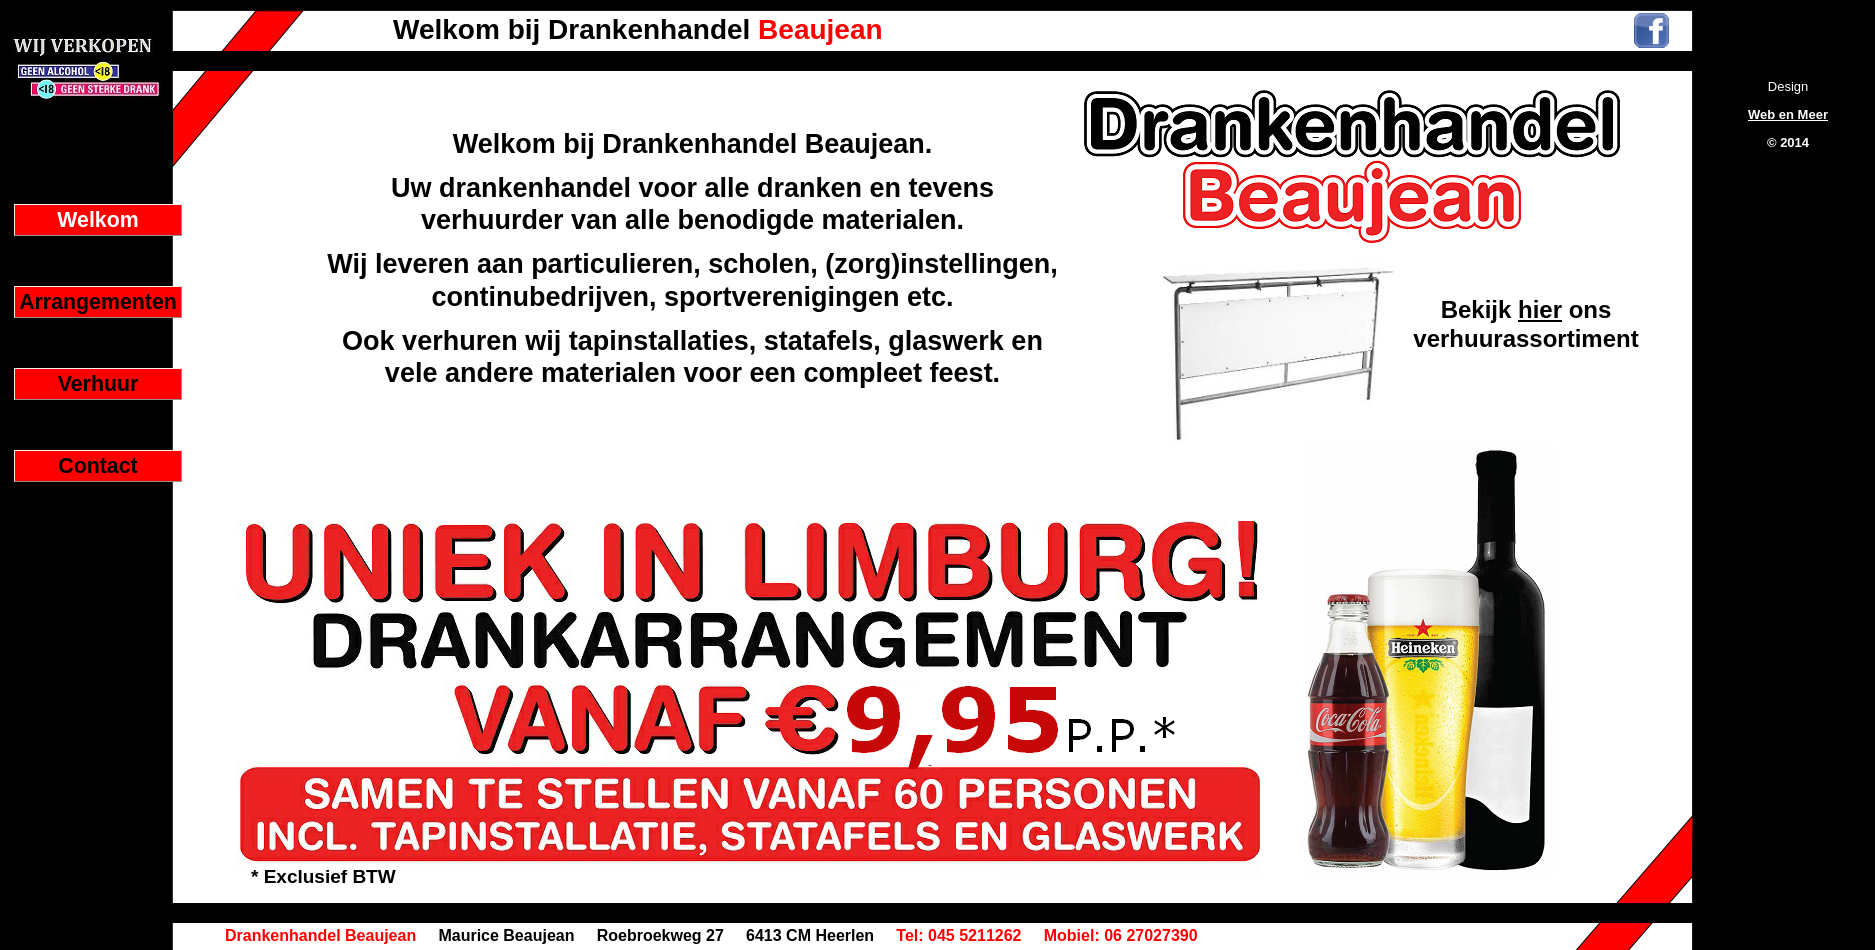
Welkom (97, 220)
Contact (97, 466)
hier (1540, 309)
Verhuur (98, 384)
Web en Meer (1788, 114)
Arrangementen (98, 302)
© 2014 (1788, 142)
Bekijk (1479, 309)
